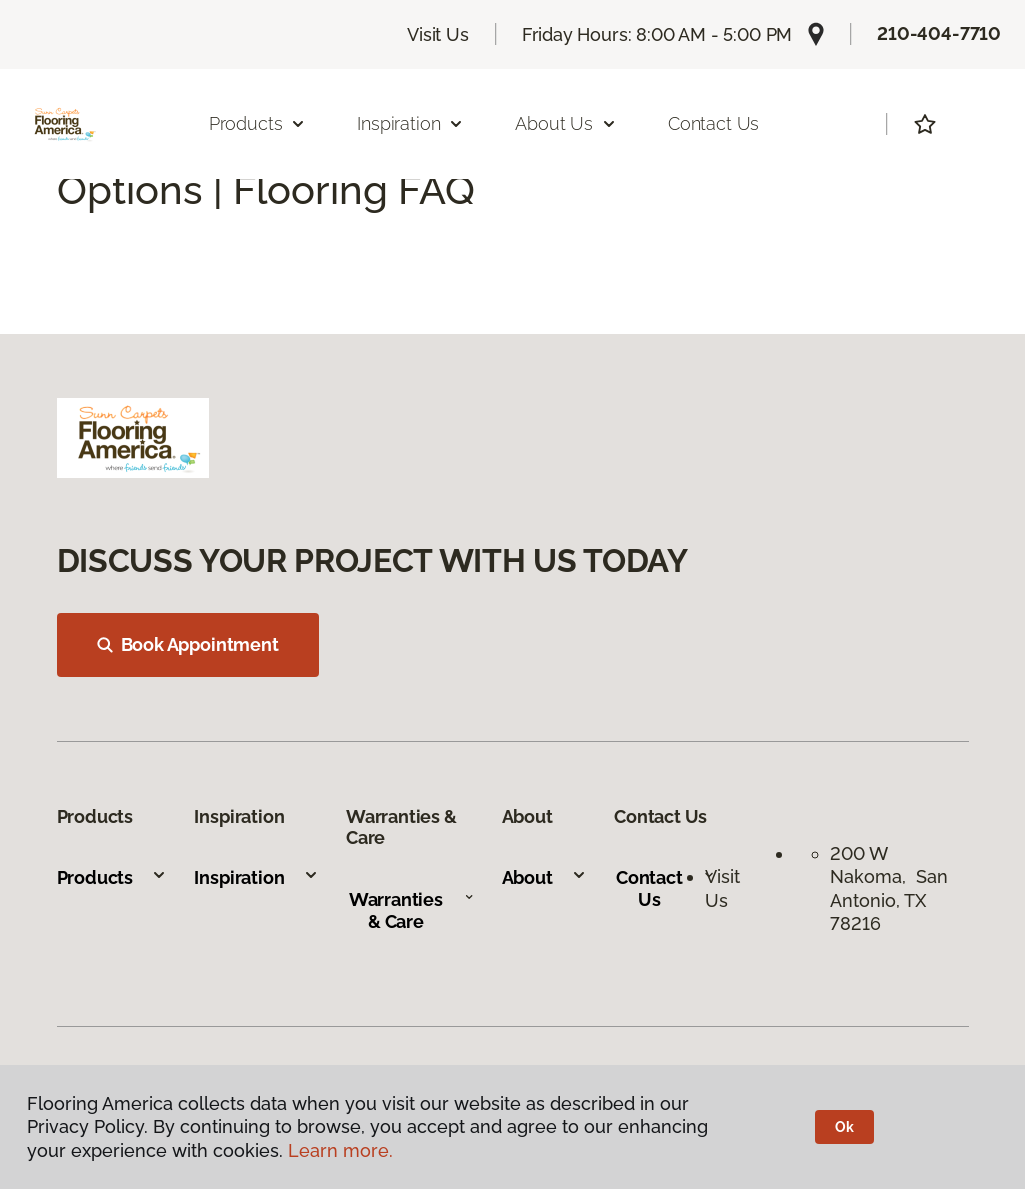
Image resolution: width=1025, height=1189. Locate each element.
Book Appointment (188, 644)
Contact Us (713, 123)
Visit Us (438, 34)
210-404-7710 (939, 33)
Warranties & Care (411, 910)
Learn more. (340, 1150)
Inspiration (256, 877)
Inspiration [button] (410, 123)
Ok (844, 1127)
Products (112, 877)
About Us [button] (566, 123)
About (544, 877)
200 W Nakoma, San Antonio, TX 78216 (889, 888)
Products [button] (258, 123)
